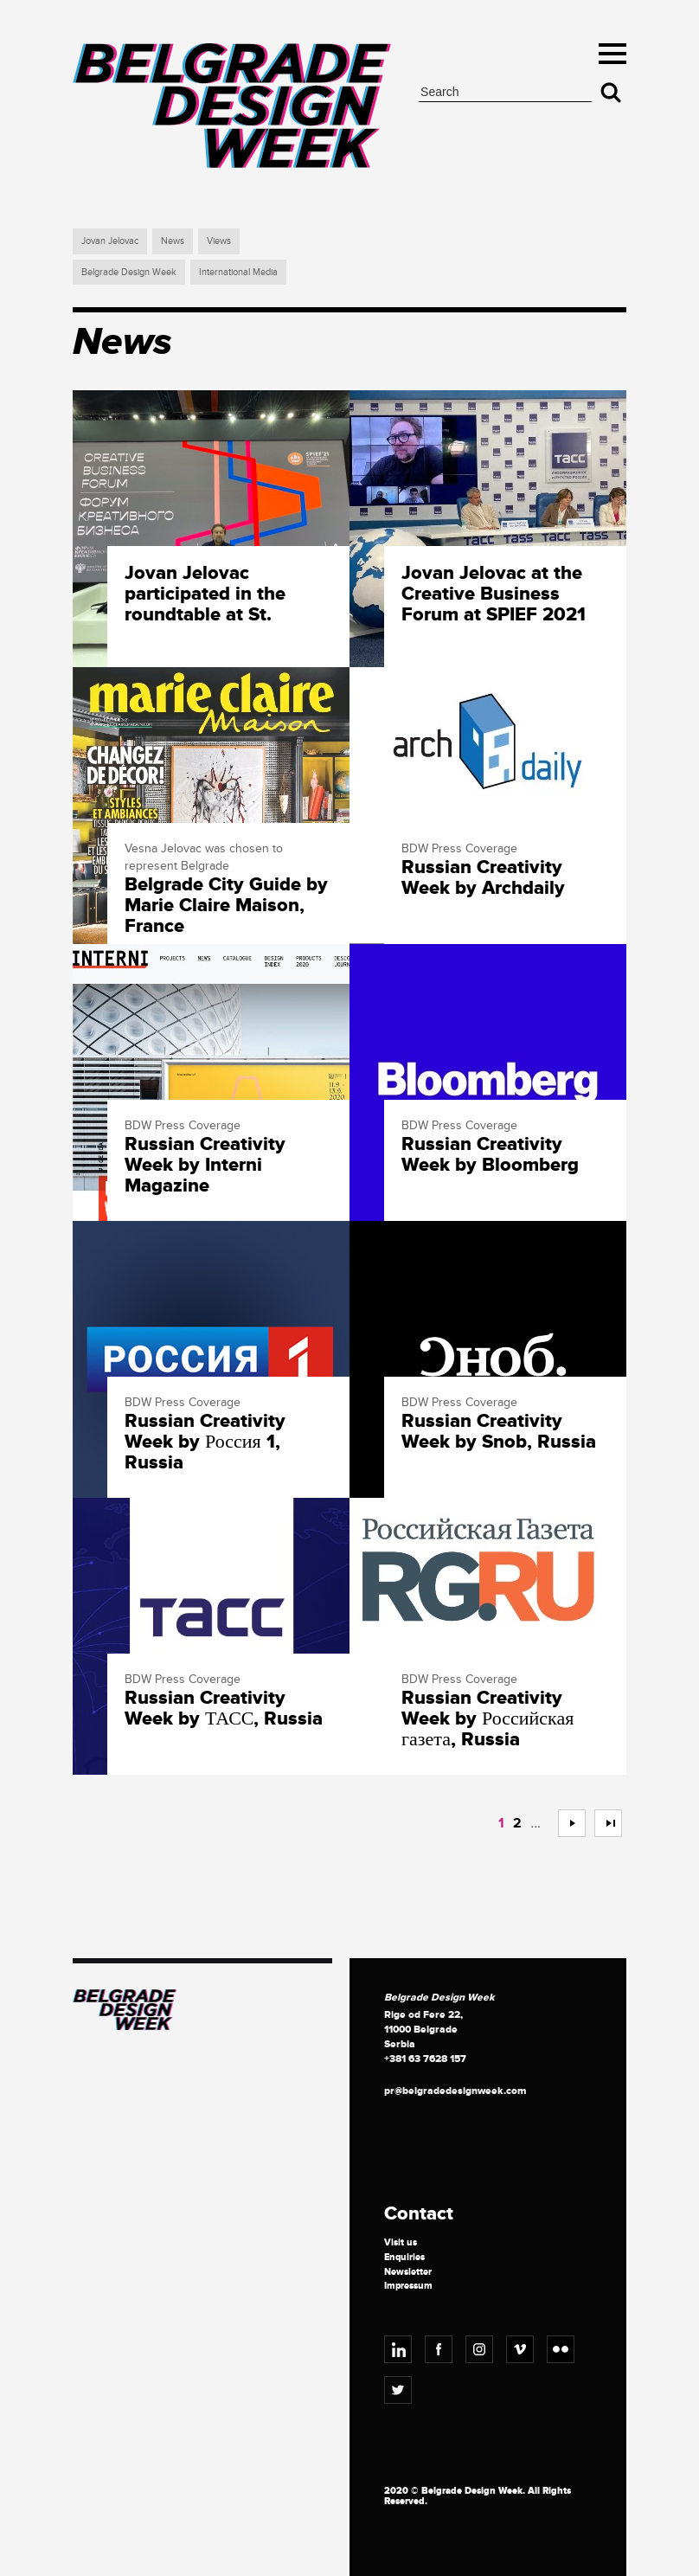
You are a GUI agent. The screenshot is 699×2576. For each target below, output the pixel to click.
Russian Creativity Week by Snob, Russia (498, 1432)
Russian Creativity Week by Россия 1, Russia (205, 1442)
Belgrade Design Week (128, 272)
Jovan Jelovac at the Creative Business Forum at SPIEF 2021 (493, 594)
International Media (238, 272)
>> (601, 1823)
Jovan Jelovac (109, 241)
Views (219, 241)
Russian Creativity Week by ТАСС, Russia (224, 1709)
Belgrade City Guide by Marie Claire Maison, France (226, 906)
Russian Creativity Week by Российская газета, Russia (487, 1719)
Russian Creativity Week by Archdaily (483, 878)
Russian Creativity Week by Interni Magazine (205, 1166)
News (172, 241)
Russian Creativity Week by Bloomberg (490, 1155)
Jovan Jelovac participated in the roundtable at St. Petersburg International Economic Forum (226, 595)
